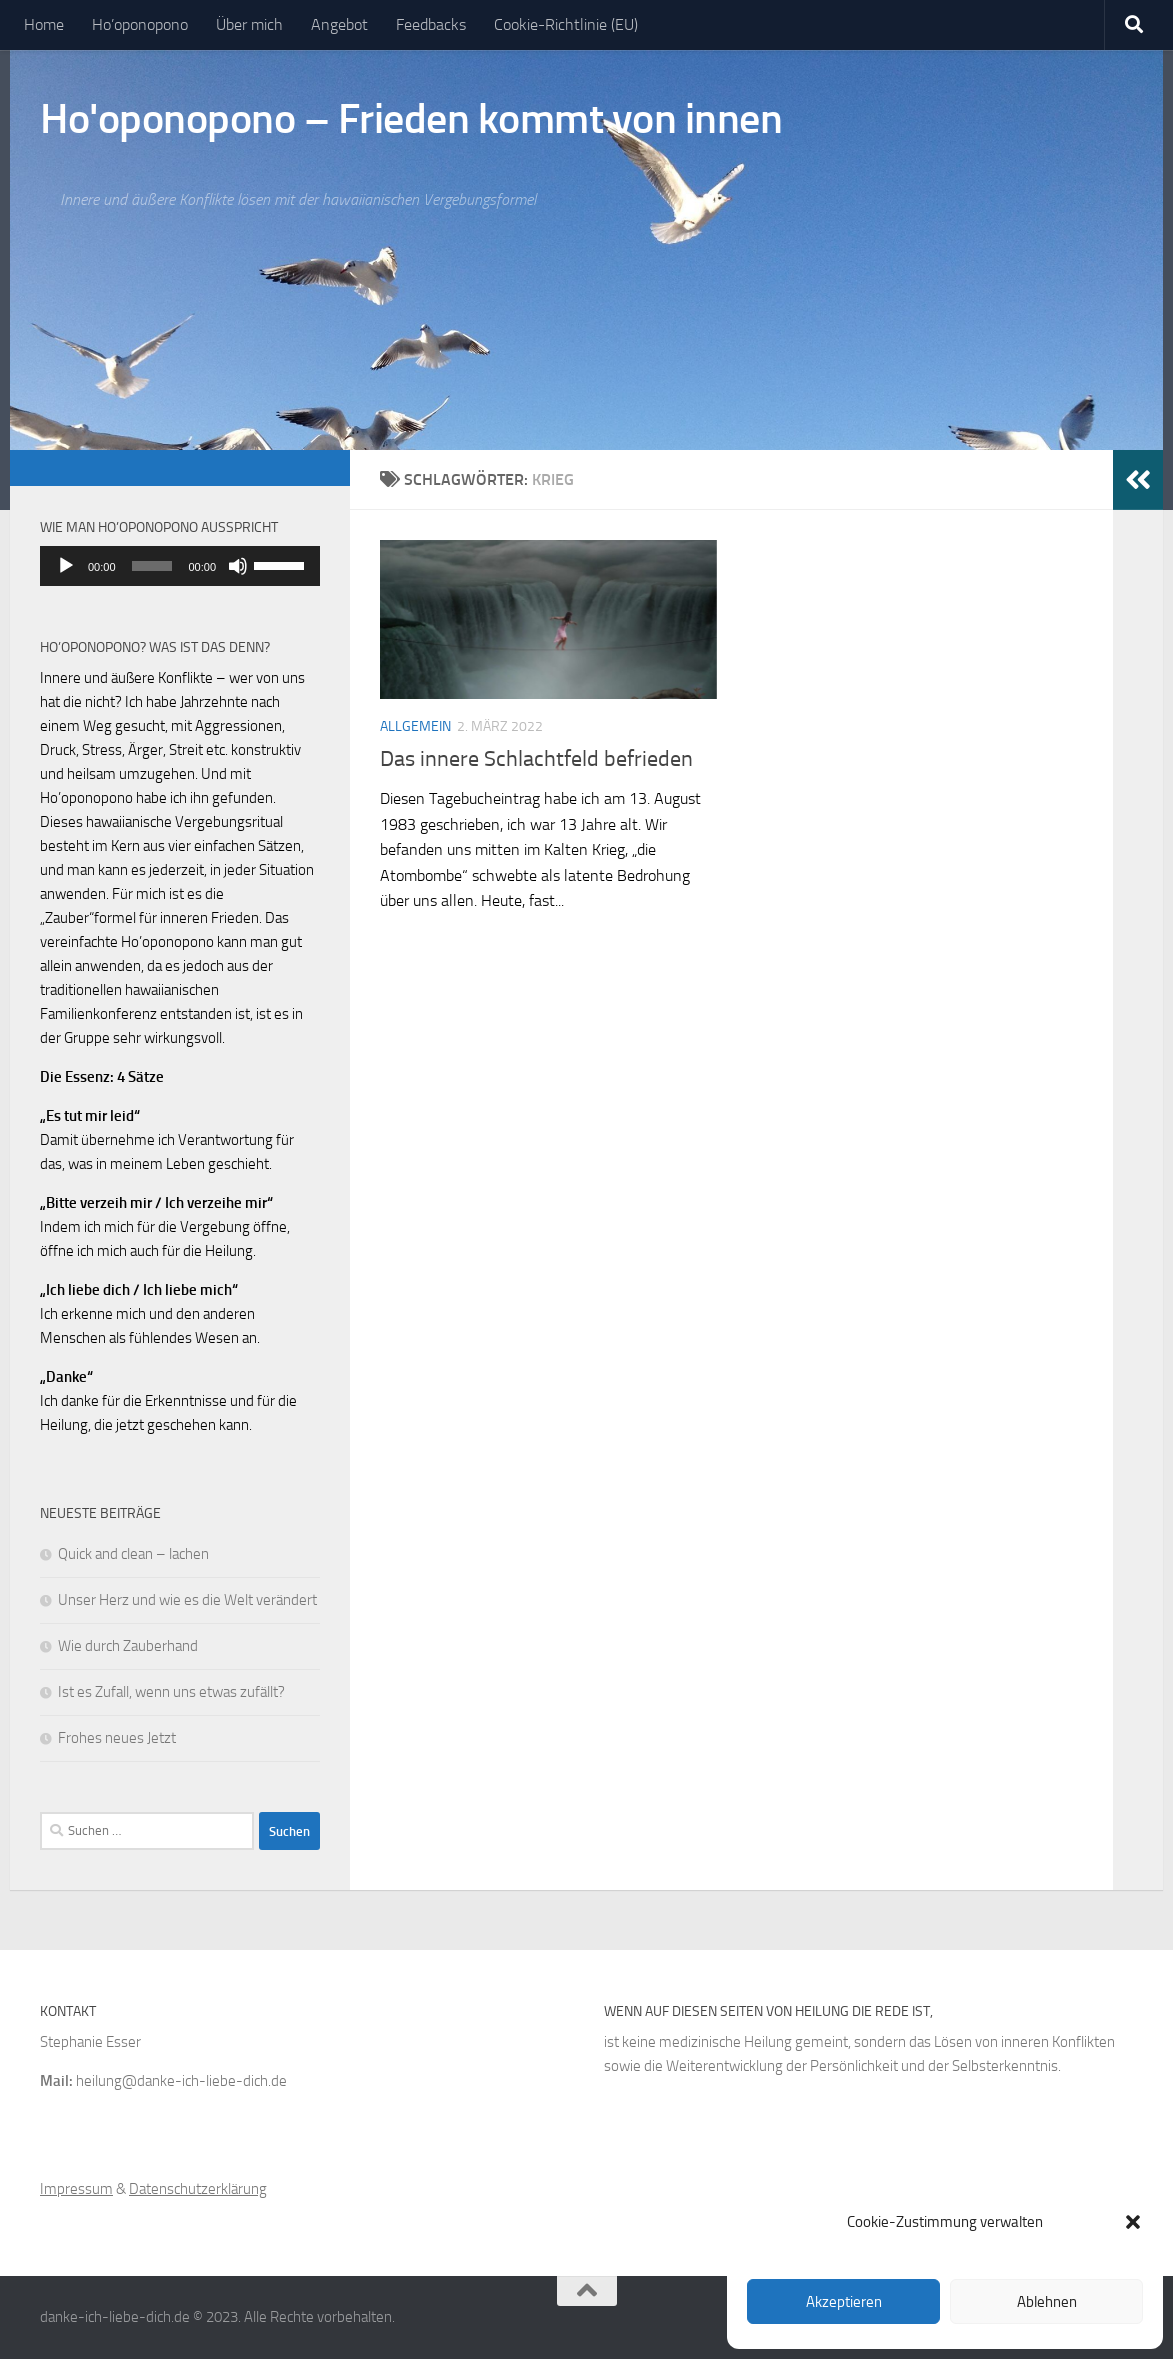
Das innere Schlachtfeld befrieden (536, 759)
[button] (1133, 2222)
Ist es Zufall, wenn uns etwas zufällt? (171, 1692)
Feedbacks (431, 24)
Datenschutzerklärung (198, 2189)
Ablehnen (1047, 2302)
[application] (180, 566)
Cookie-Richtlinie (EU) (566, 24)
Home (44, 24)
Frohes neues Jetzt (117, 1738)
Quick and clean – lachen (133, 1554)
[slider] (152, 566)
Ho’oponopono (140, 24)
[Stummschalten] (238, 566)
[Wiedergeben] (66, 566)
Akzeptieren (844, 2302)
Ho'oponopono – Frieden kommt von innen (411, 119)
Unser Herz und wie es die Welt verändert (187, 1600)
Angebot (339, 24)
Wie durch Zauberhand (128, 1646)
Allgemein (415, 726)
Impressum (76, 2189)
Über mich (249, 24)
